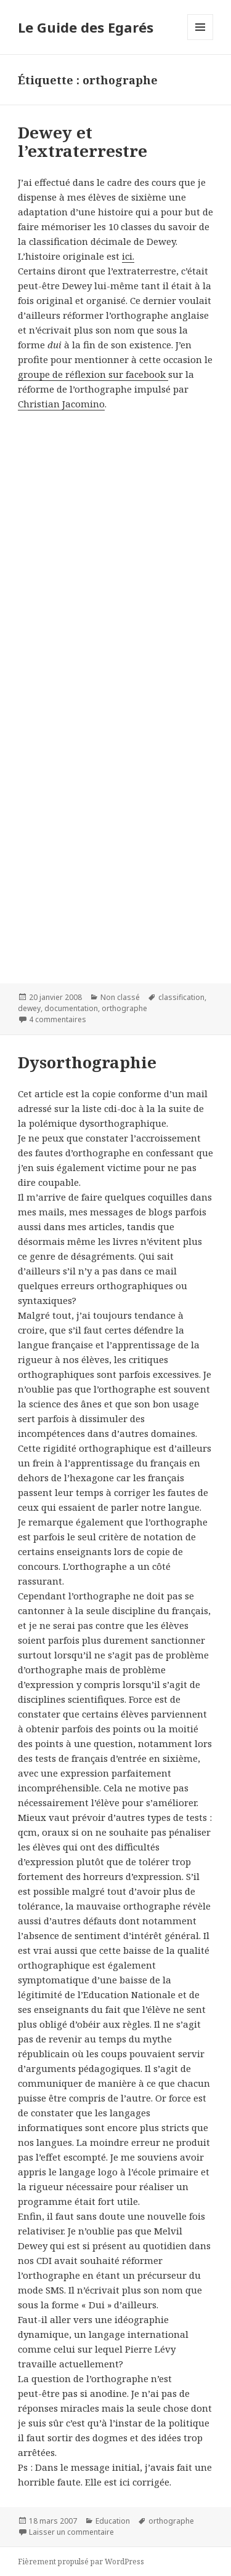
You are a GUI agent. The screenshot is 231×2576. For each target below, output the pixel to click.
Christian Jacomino (61, 404)
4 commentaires (57, 1019)
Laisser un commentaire (71, 2532)
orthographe (124, 1008)
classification (181, 997)
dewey (29, 1008)
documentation (71, 1008)
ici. (128, 256)
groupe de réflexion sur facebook (93, 374)
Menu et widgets (200, 39)
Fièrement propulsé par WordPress (81, 2561)
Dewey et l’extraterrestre (82, 141)
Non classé (120, 997)
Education (112, 2521)
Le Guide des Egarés (85, 27)
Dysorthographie (87, 1062)
